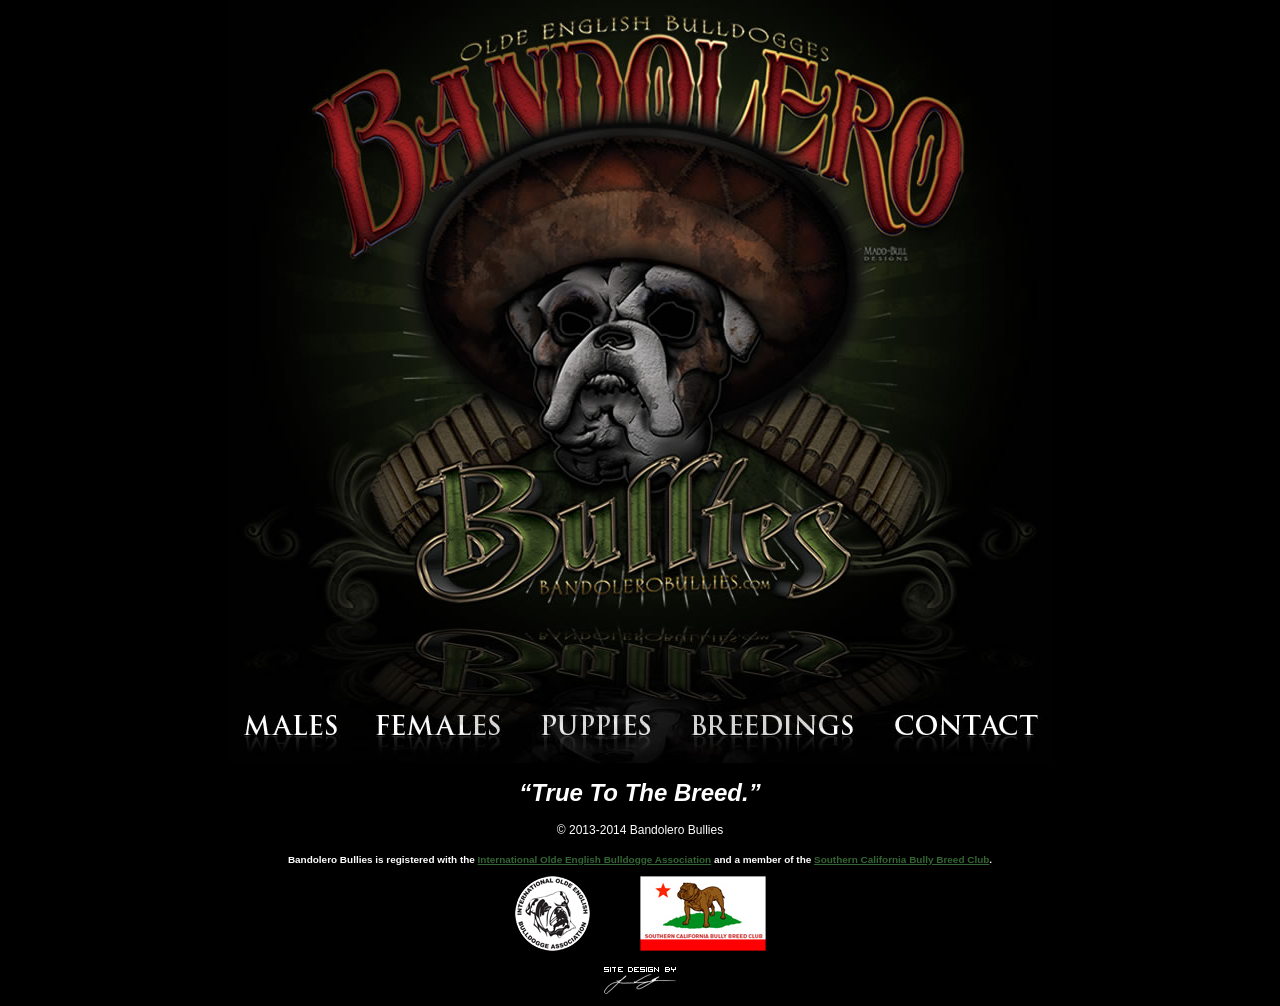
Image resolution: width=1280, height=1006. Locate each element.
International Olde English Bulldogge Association (595, 859)
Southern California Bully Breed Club (901, 859)
